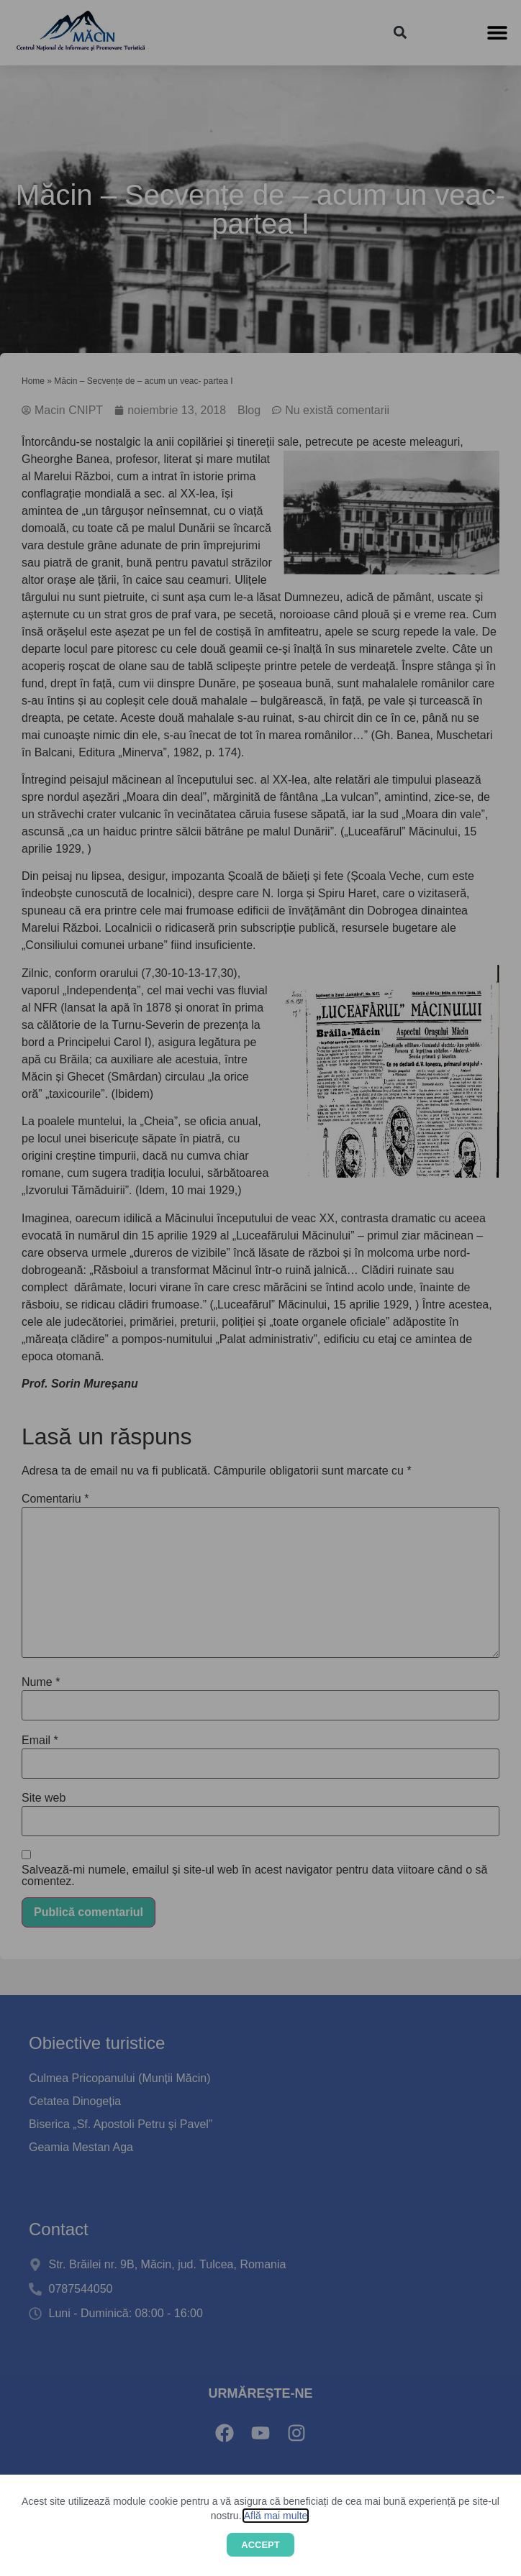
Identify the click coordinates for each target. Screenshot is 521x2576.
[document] (260, 1288)
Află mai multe (276, 2515)
